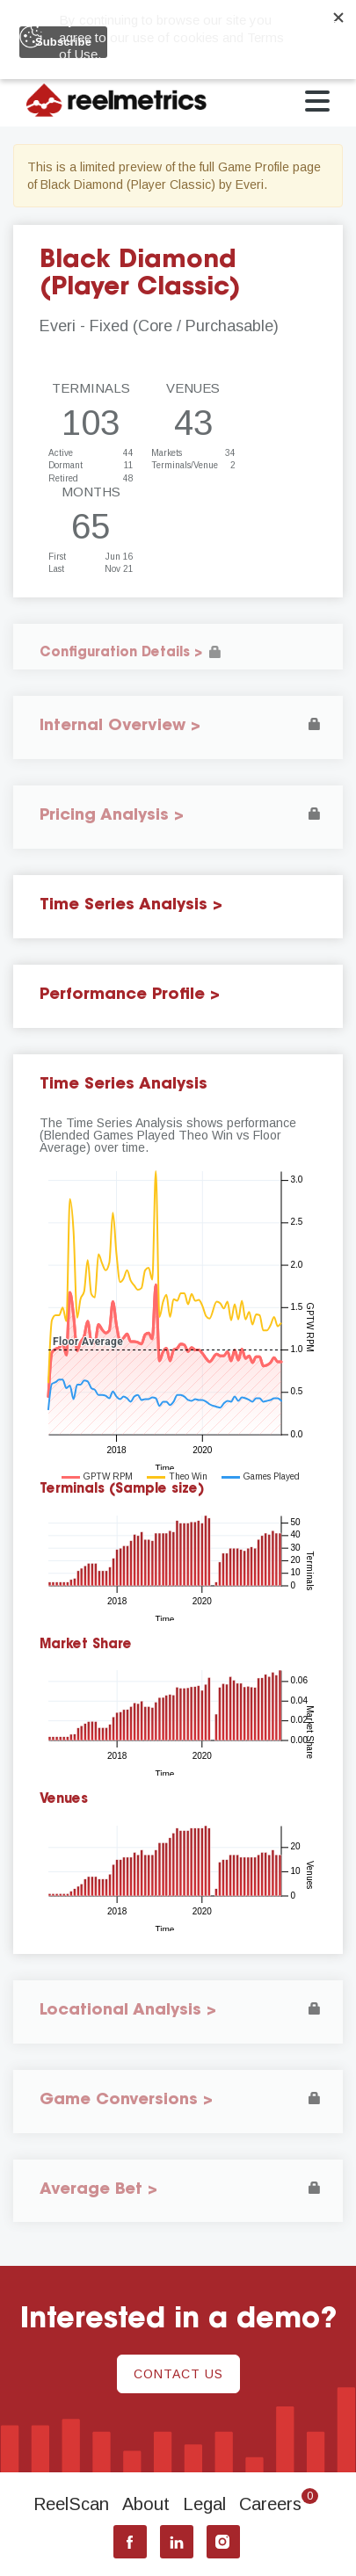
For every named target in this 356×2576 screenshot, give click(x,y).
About (146, 2504)
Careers (278, 2504)
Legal (204, 2504)
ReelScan (71, 2504)
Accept (314, 35)
